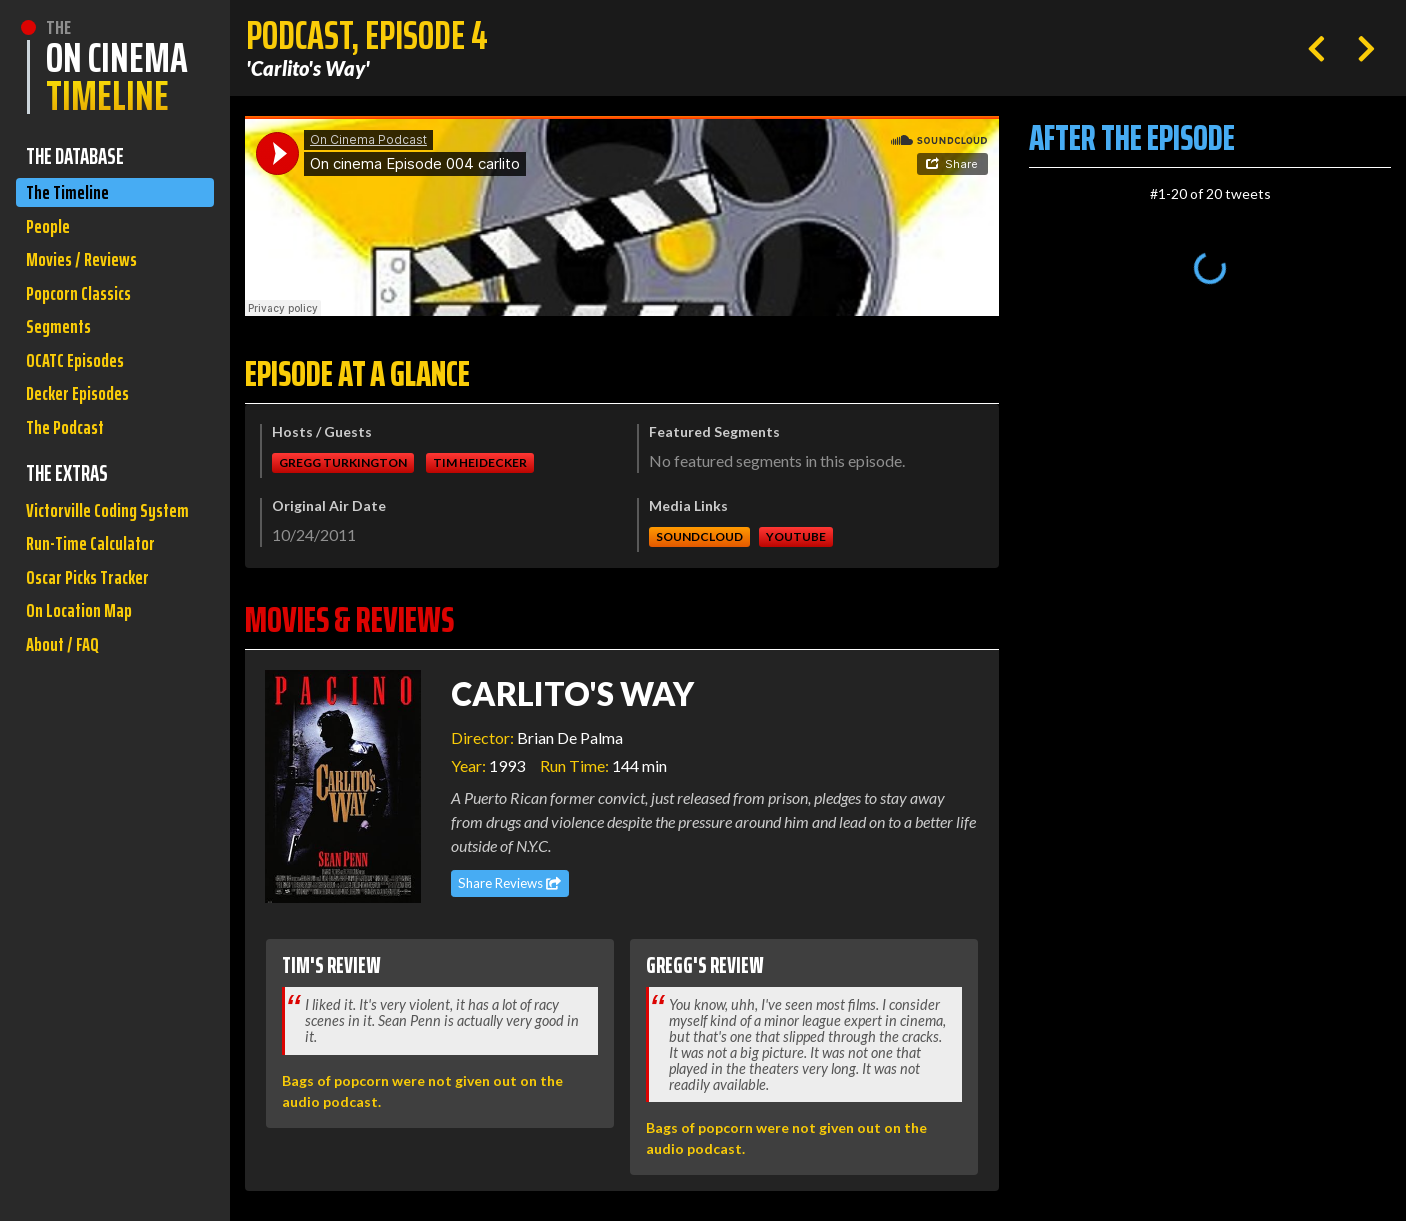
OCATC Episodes (81, 384)
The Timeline (71, 194)
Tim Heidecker (480, 462)
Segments (62, 346)
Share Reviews (509, 883)
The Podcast (70, 460)
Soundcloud (699, 536)
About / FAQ (66, 733)
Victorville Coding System (87, 565)
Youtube (796, 536)
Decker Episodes (84, 422)
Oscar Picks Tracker (95, 657)
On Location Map (84, 695)
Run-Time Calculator (98, 619)
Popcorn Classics (85, 308)
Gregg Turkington (343, 462)
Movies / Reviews (87, 270)
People (50, 232)
